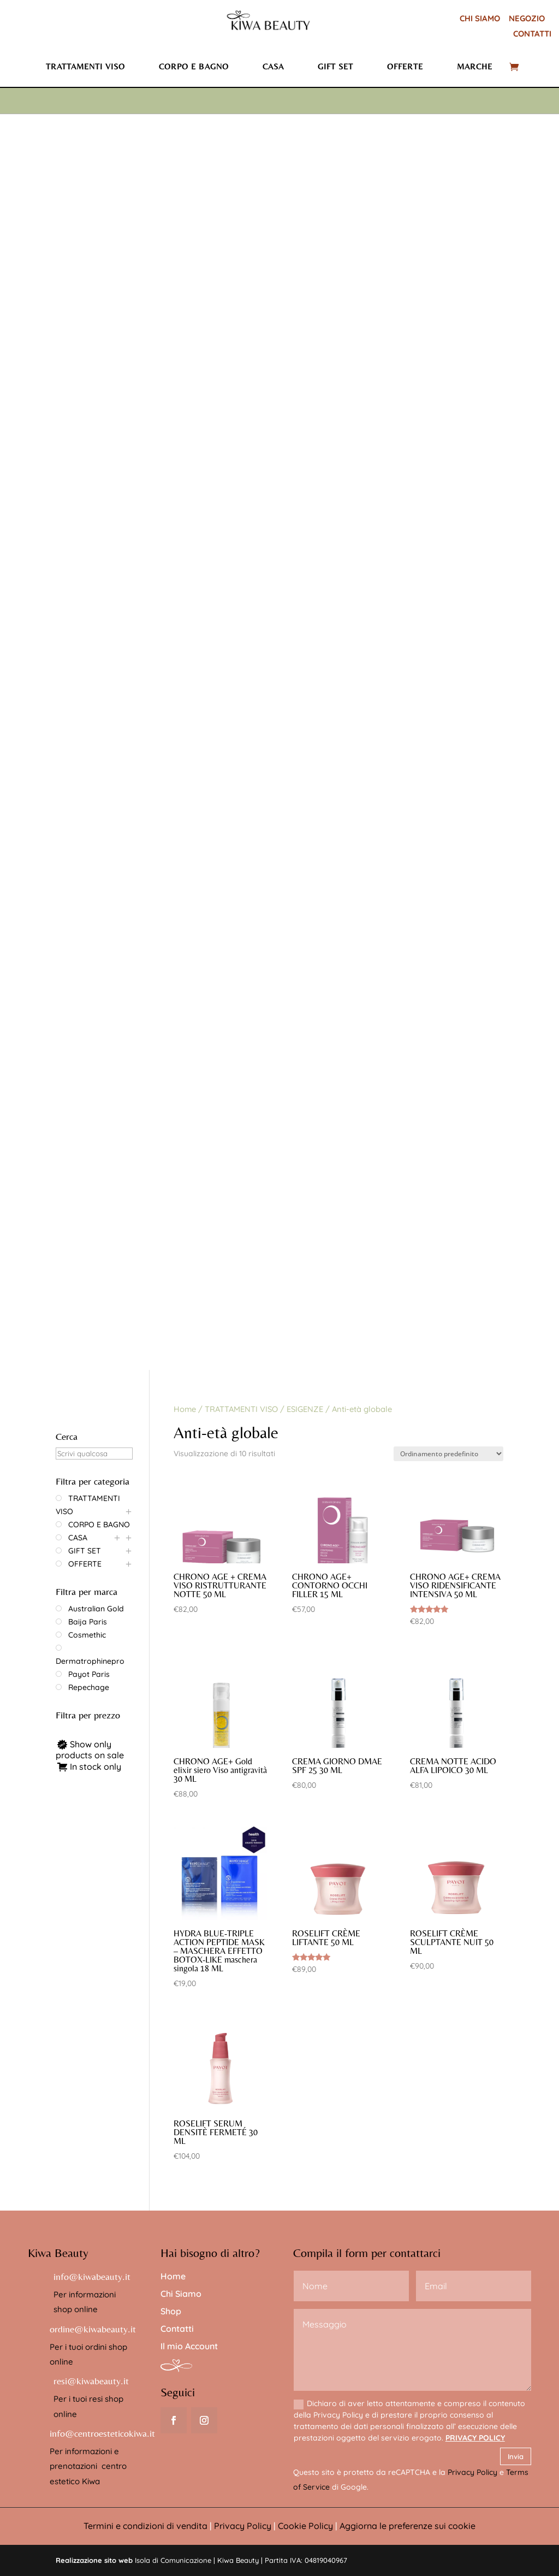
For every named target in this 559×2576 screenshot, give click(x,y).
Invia (516, 2456)
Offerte (405, 66)
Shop (170, 2311)
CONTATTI (532, 33)
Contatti (177, 2328)
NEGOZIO (527, 18)
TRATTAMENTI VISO (241, 1409)
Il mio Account (189, 2346)
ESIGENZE (305, 1409)
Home (185, 1409)
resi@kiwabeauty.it (91, 2380)
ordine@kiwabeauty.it (93, 2329)
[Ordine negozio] (448, 1453)
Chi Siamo (180, 2293)
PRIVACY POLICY (475, 2438)
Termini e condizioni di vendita (145, 2525)
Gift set (335, 66)
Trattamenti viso (85, 66)
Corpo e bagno (194, 66)
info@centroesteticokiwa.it (102, 2433)
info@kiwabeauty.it (91, 2276)
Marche (474, 66)
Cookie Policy (305, 2525)
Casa (273, 66)
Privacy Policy (472, 2472)
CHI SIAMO (480, 18)
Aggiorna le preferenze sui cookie (407, 2525)
